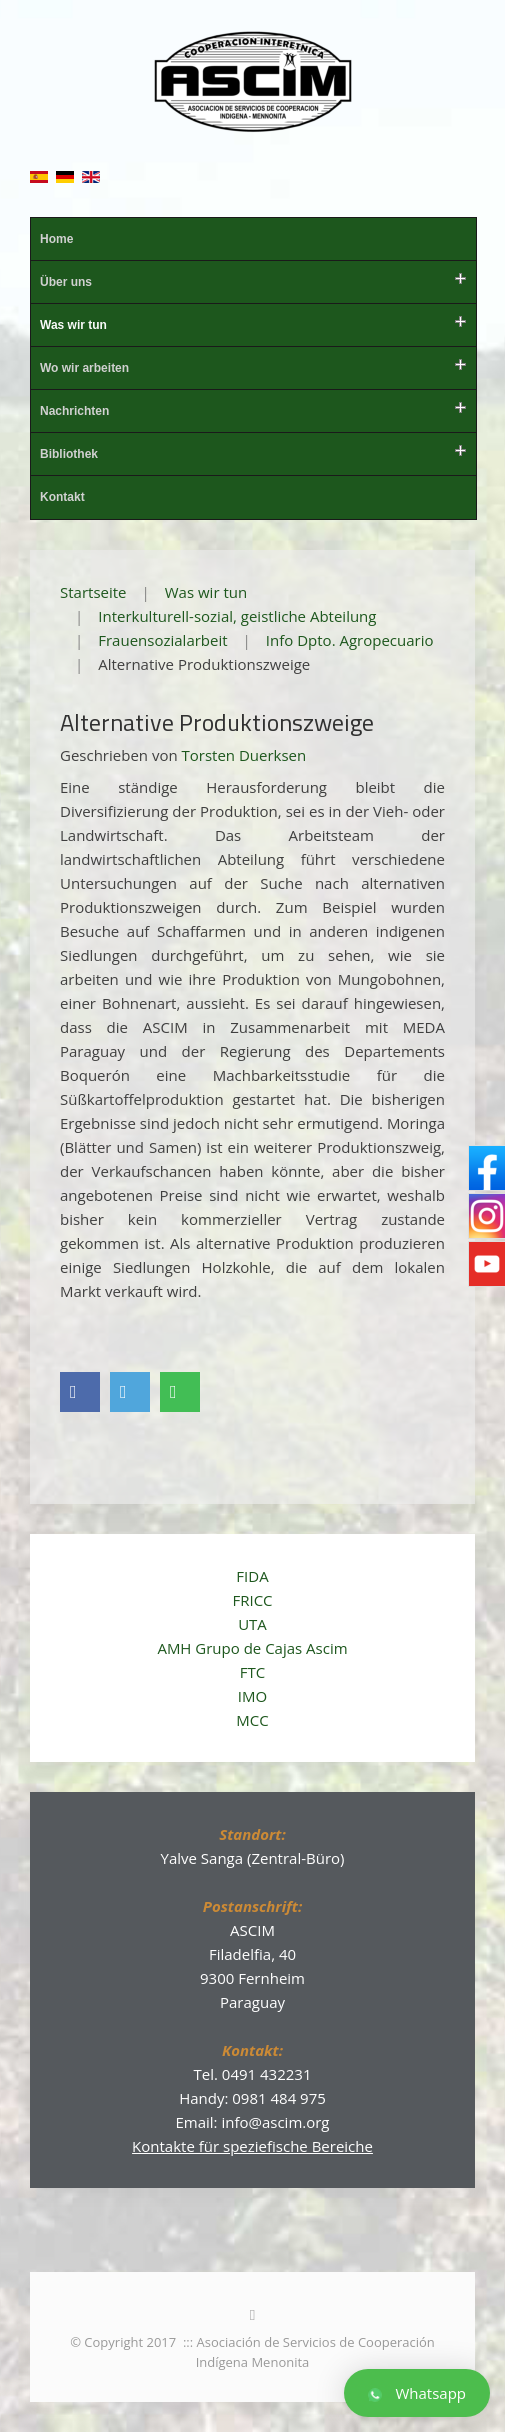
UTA (252, 1624)
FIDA (252, 1576)
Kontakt (62, 497)
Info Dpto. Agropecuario (350, 640)
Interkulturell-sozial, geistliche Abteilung (237, 616)
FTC (252, 1672)
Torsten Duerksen (244, 755)
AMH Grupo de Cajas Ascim (252, 1648)
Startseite (93, 592)
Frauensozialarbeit (162, 640)
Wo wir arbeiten (84, 368)
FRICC (252, 1600)
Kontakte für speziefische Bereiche (252, 2146)
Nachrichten (74, 411)
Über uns (66, 282)
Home (56, 239)
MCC (252, 1720)
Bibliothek (69, 454)
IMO (252, 1696)
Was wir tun (73, 325)
